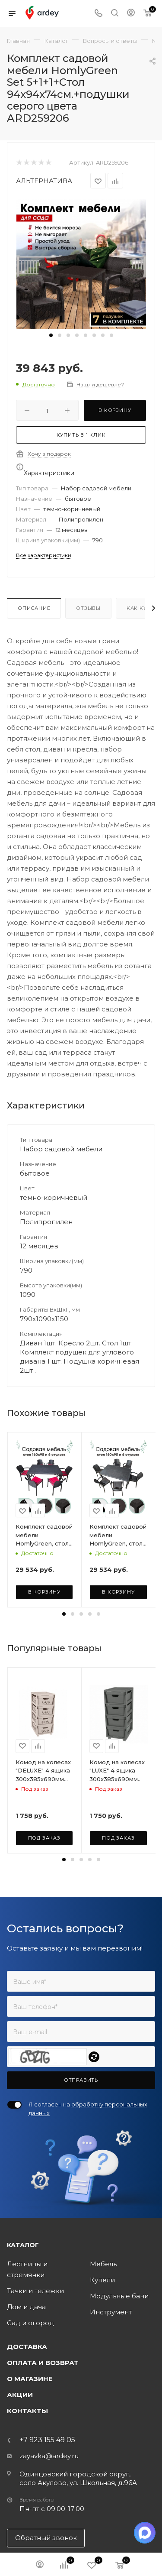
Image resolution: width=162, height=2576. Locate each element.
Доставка (27, 2347)
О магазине (30, 2379)
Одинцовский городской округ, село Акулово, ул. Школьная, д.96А (78, 2478)
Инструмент (111, 2312)
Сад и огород (30, 2323)
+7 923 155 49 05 (47, 2440)
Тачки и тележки (35, 2291)
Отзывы (88, 608)
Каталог (23, 2245)
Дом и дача (26, 2307)
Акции (20, 2395)
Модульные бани (119, 2296)
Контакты (27, 2411)
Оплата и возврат (43, 2363)
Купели (102, 2280)
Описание (34, 608)
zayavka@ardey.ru (49, 2456)
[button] (51, 335)
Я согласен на (88, 2108)
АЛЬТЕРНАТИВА (44, 181)
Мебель (103, 2264)
